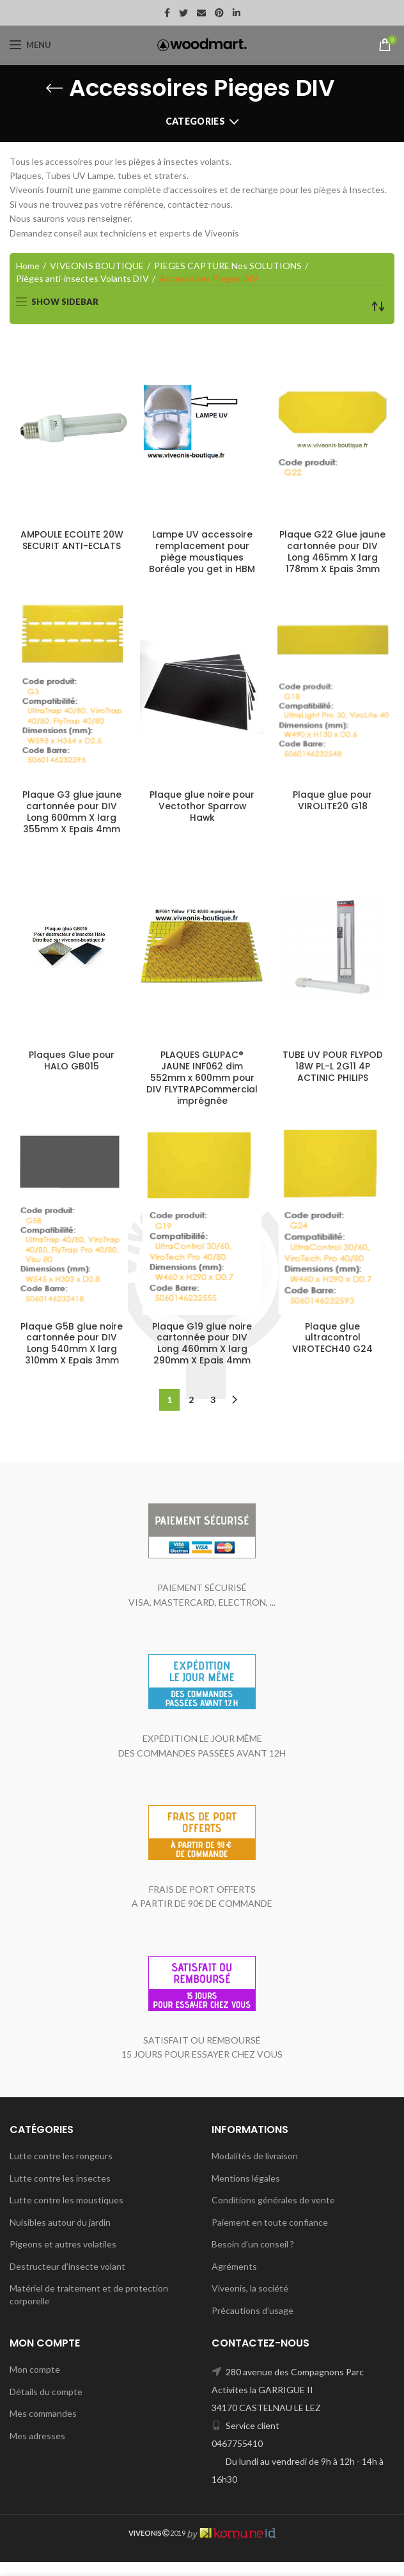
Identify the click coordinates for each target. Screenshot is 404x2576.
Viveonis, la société (250, 2302)
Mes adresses (37, 2449)
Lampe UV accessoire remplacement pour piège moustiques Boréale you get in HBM (202, 552)
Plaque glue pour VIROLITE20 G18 (333, 801)
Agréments (234, 2280)
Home (28, 265)
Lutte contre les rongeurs (61, 2169)
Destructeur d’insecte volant (67, 2280)
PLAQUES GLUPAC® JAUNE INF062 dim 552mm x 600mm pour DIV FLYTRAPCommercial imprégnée (202, 1085)
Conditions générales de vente (273, 2213)
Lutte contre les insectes (60, 2191)
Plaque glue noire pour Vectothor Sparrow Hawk (202, 807)
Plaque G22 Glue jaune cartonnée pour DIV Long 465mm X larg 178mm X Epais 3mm (332, 552)
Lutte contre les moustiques (66, 2213)
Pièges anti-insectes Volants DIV (82, 278)
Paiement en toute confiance (270, 2236)
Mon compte (35, 2383)
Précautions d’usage (252, 2324)
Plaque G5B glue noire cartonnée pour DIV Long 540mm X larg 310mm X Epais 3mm (71, 1358)
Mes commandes (43, 2427)
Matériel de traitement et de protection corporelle (89, 2308)
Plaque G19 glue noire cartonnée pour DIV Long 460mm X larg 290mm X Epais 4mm (202, 1358)
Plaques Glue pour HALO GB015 (72, 1061)
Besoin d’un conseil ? (253, 2258)
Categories (195, 121)
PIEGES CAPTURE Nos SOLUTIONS (228, 265)
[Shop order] (378, 306)
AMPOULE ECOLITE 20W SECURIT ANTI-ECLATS (71, 540)
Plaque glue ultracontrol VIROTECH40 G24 (332, 1352)
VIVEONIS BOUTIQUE (97, 265)
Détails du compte (46, 2405)
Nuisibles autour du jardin (60, 2236)
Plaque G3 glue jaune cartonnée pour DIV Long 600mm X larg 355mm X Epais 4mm (71, 813)
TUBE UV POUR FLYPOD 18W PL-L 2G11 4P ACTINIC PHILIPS (333, 1067)
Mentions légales (246, 2191)
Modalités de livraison (255, 2169)
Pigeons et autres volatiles (63, 2258)
